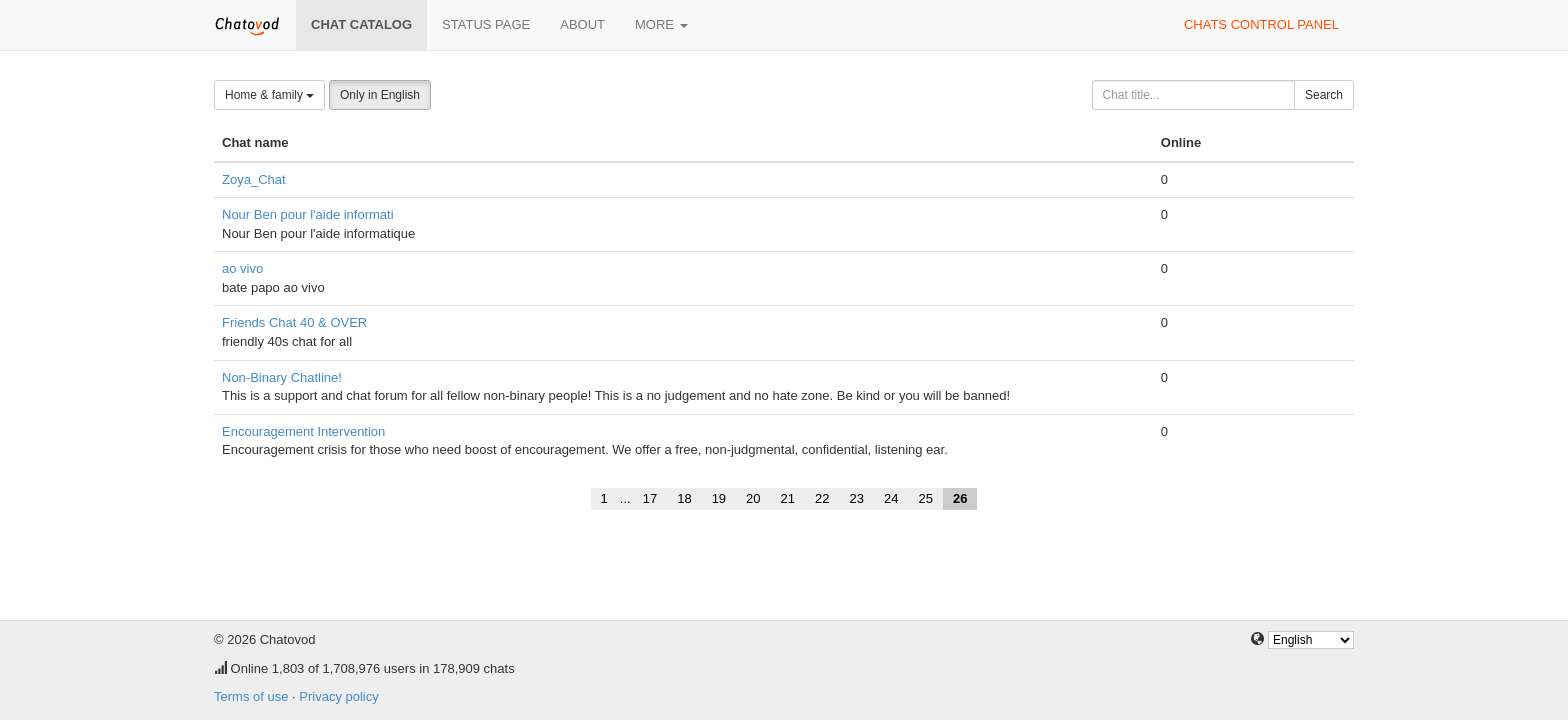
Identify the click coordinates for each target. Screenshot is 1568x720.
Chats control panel (1261, 24)
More (661, 24)
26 (960, 498)
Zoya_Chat (254, 179)
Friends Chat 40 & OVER (294, 322)
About (582, 24)
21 (788, 498)
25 (925, 498)
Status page (486, 24)
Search (1324, 95)
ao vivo (242, 268)
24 (891, 498)
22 (822, 498)
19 (719, 498)
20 (753, 498)
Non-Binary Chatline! (282, 377)
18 (684, 498)
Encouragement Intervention (303, 431)
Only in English (380, 95)
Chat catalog (361, 24)
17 (650, 498)
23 (857, 498)
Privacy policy (338, 696)
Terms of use (251, 696)
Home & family (269, 95)
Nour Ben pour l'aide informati (308, 214)
